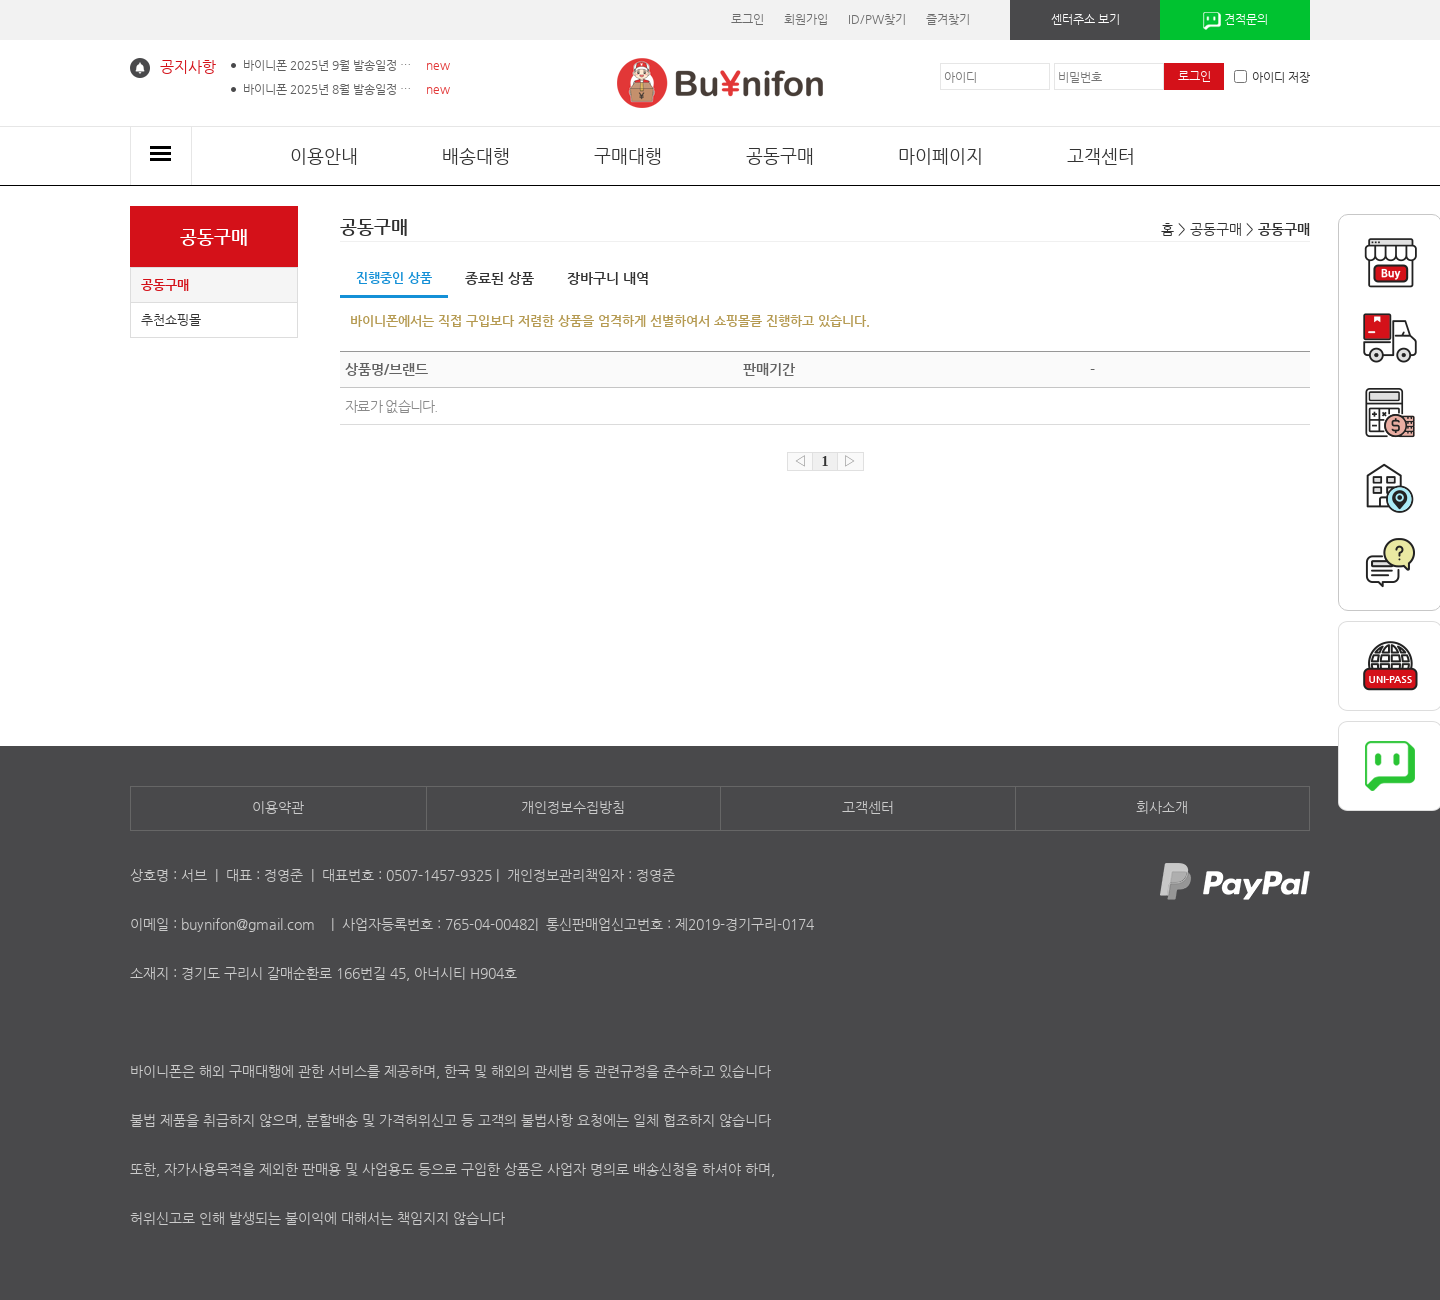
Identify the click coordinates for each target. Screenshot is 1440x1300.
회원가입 (806, 19)
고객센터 (1101, 155)
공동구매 (780, 155)
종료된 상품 (499, 278)
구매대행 (628, 155)
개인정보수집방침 (573, 807)
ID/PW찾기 (877, 19)
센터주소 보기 (1085, 19)
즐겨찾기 (948, 19)
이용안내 (324, 155)
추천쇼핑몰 (171, 319)
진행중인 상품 (394, 277)
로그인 (747, 19)
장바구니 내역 (608, 278)
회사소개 (1162, 807)
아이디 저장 (1272, 77)
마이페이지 (940, 155)
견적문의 (1235, 21)
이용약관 (278, 807)
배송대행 (476, 155)
